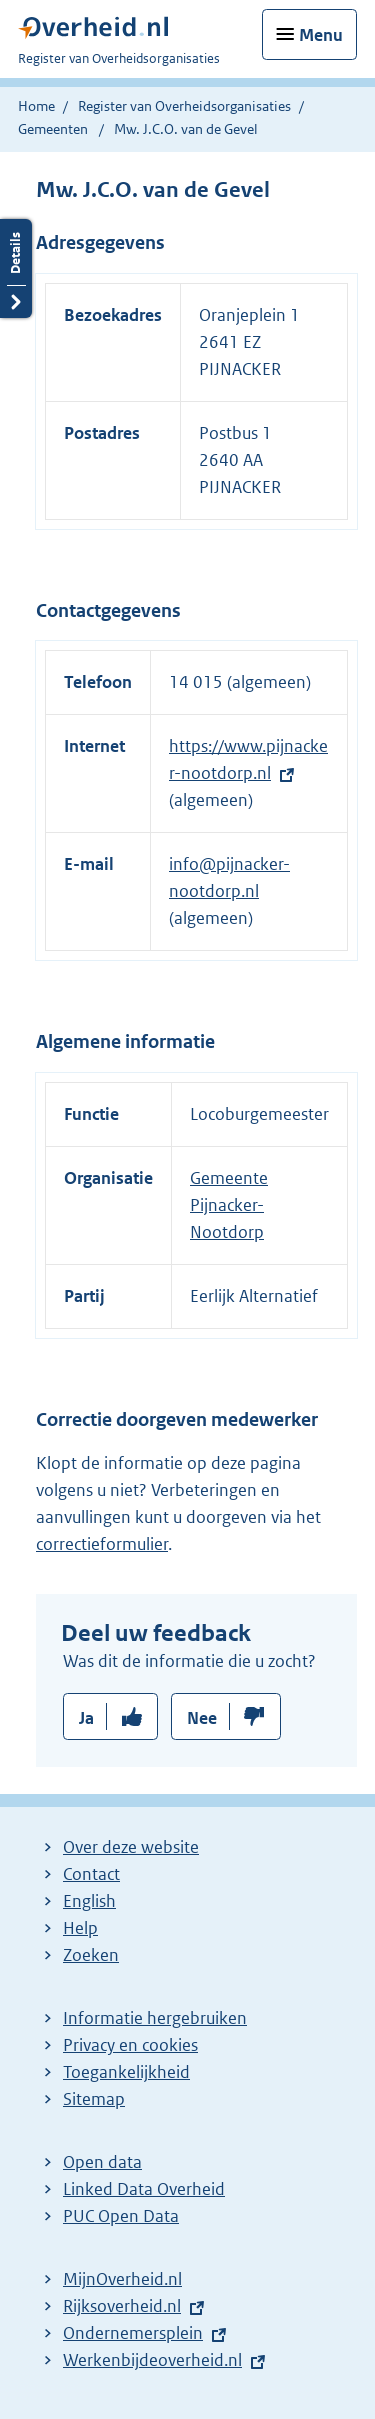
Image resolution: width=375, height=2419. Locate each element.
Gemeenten (53, 129)
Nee (202, 1718)
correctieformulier (102, 1544)
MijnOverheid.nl (122, 2279)
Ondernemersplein (133, 2333)
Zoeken (91, 1955)
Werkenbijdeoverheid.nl (152, 2360)
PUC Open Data (121, 2216)
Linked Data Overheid (144, 2189)
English (89, 1901)
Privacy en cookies (130, 2045)
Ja (86, 1718)
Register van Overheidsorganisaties (184, 106)
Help (80, 1928)
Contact (91, 1874)
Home (36, 106)
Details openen (16, 268)
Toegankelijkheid (126, 2072)
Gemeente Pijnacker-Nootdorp (229, 1205)
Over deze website (131, 1847)
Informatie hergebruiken (155, 2018)
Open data (102, 2162)
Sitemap (94, 2099)
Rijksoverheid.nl (122, 2306)
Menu (321, 35)
